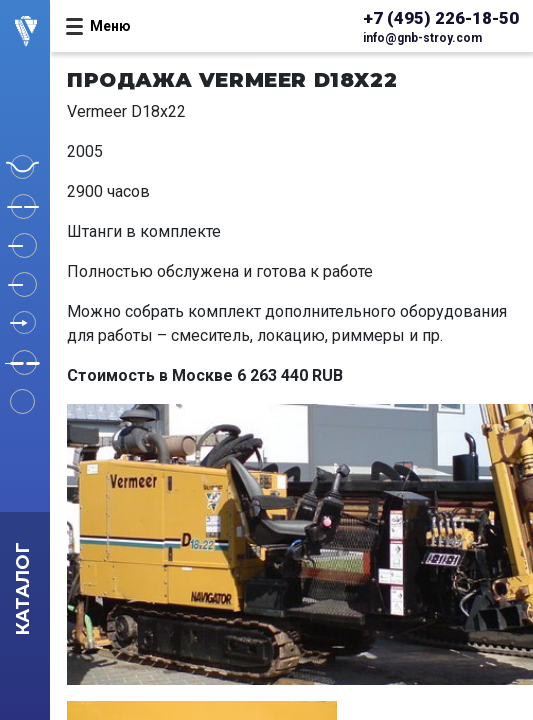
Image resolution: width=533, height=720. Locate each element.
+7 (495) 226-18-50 (441, 18)
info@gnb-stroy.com (422, 38)
